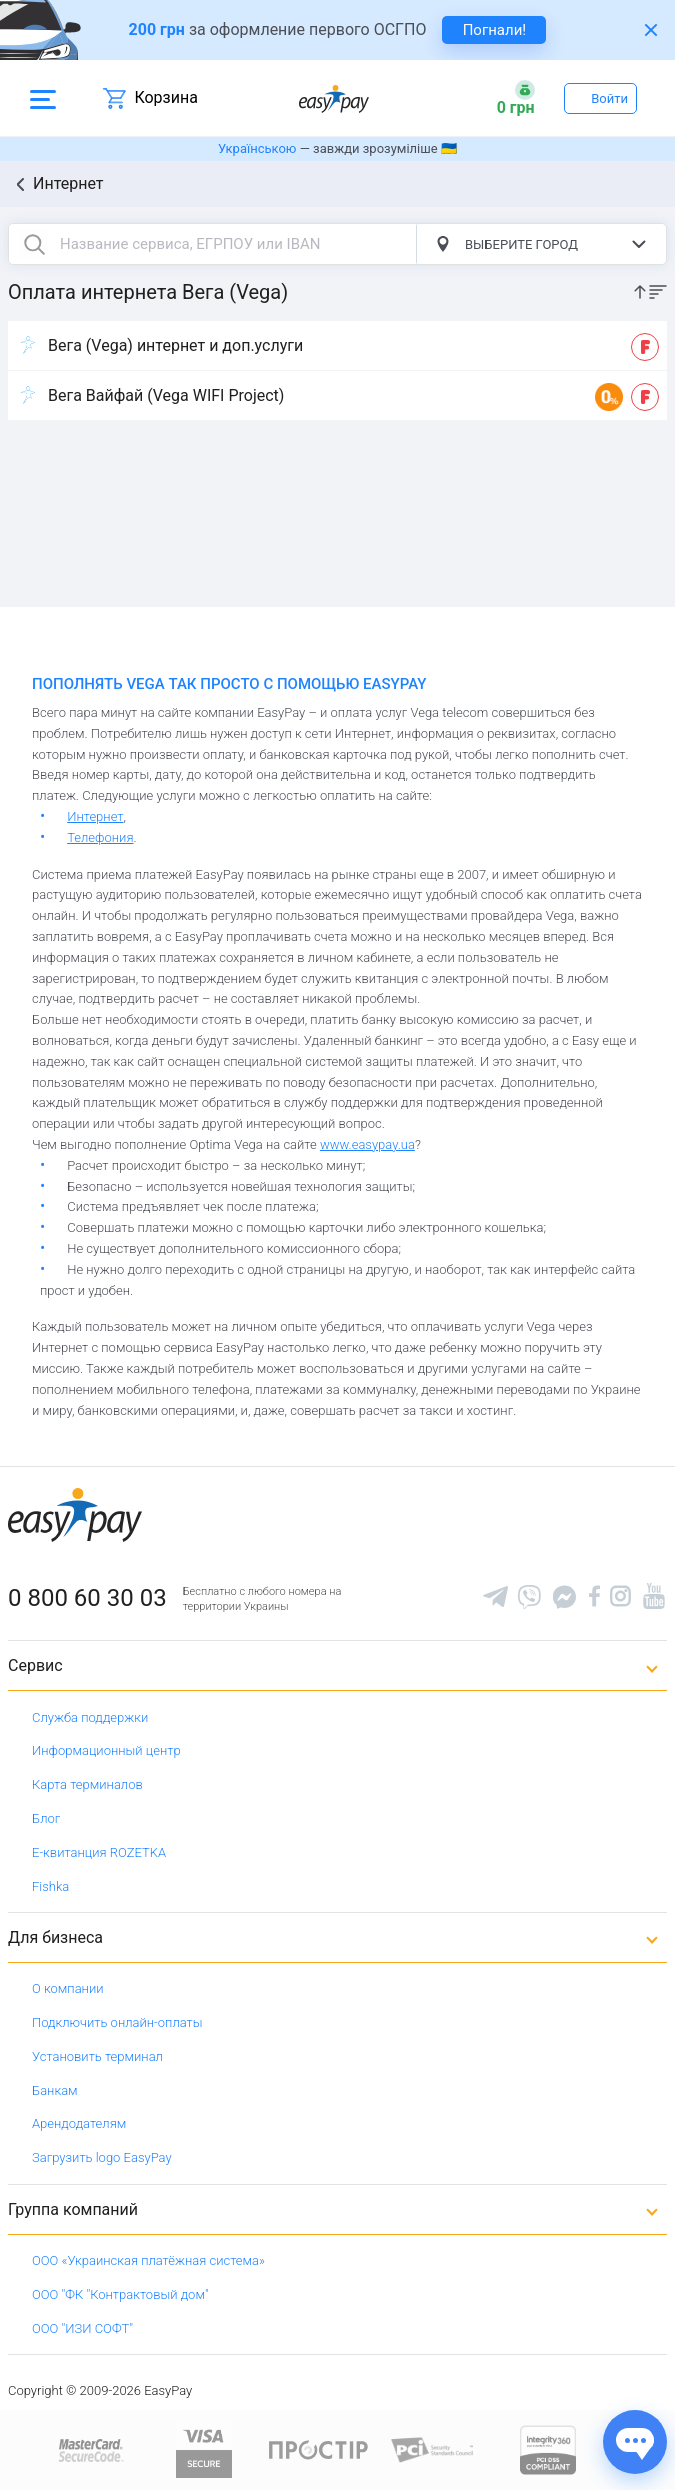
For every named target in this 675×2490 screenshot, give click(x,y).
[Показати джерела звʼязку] (635, 2442)
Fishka (50, 1886)
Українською (257, 148)
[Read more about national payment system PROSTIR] (318, 2448)
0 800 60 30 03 (87, 1598)
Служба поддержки (90, 1717)
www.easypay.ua (367, 1144)
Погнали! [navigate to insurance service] (495, 30)
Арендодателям (79, 2123)
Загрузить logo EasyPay (102, 2157)
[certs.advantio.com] (548, 2448)
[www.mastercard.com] (89, 2448)
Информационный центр (106, 1750)
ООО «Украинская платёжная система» (148, 2260)
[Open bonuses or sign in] (516, 98)
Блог (46, 1818)
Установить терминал (97, 2056)
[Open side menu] (43, 98)
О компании (68, 1988)
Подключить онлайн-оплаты (117, 2022)
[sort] (650, 291)
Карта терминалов (87, 1784)
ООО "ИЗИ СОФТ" (82, 2328)
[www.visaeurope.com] (204, 2448)
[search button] (34, 244)
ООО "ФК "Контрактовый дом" (120, 2294)
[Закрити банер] (651, 30)
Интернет (68, 183)
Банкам (55, 2090)
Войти (609, 98)
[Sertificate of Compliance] (433, 2448)
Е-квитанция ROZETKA (99, 1852)
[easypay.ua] (334, 98)
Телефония (100, 837)
